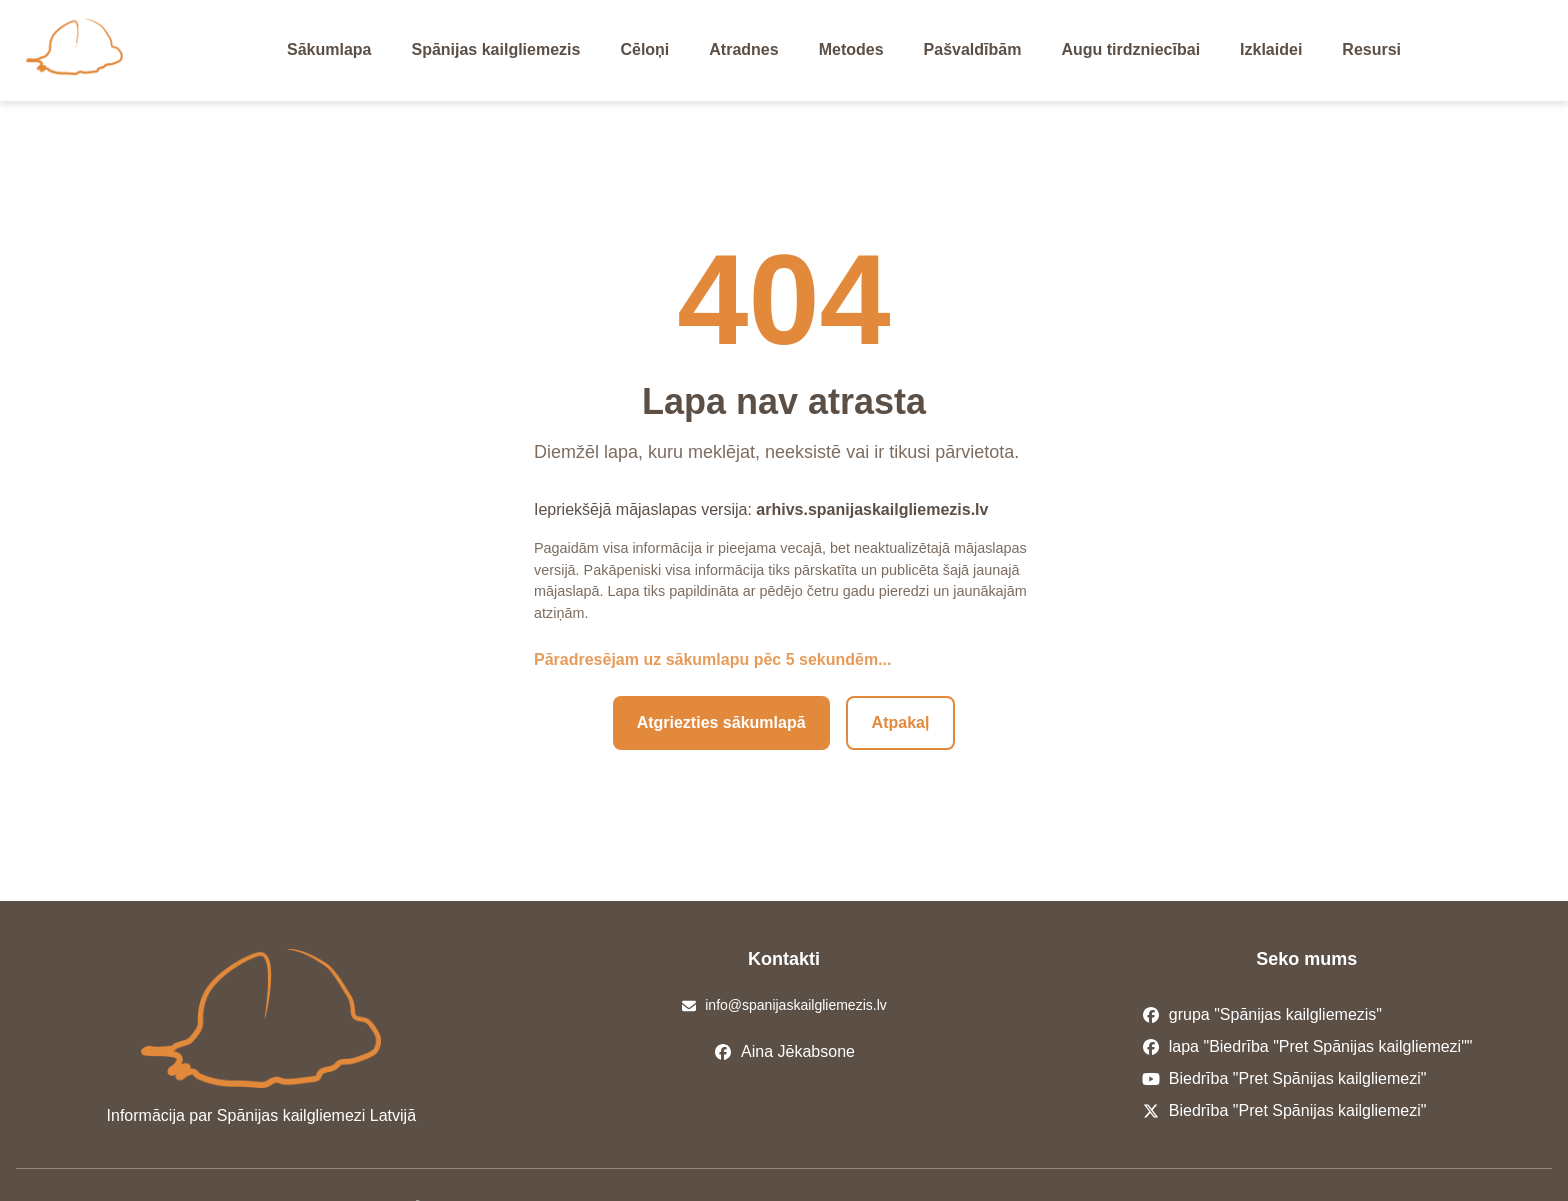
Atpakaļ (901, 722)
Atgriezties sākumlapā (721, 722)
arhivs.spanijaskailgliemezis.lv (872, 509)
